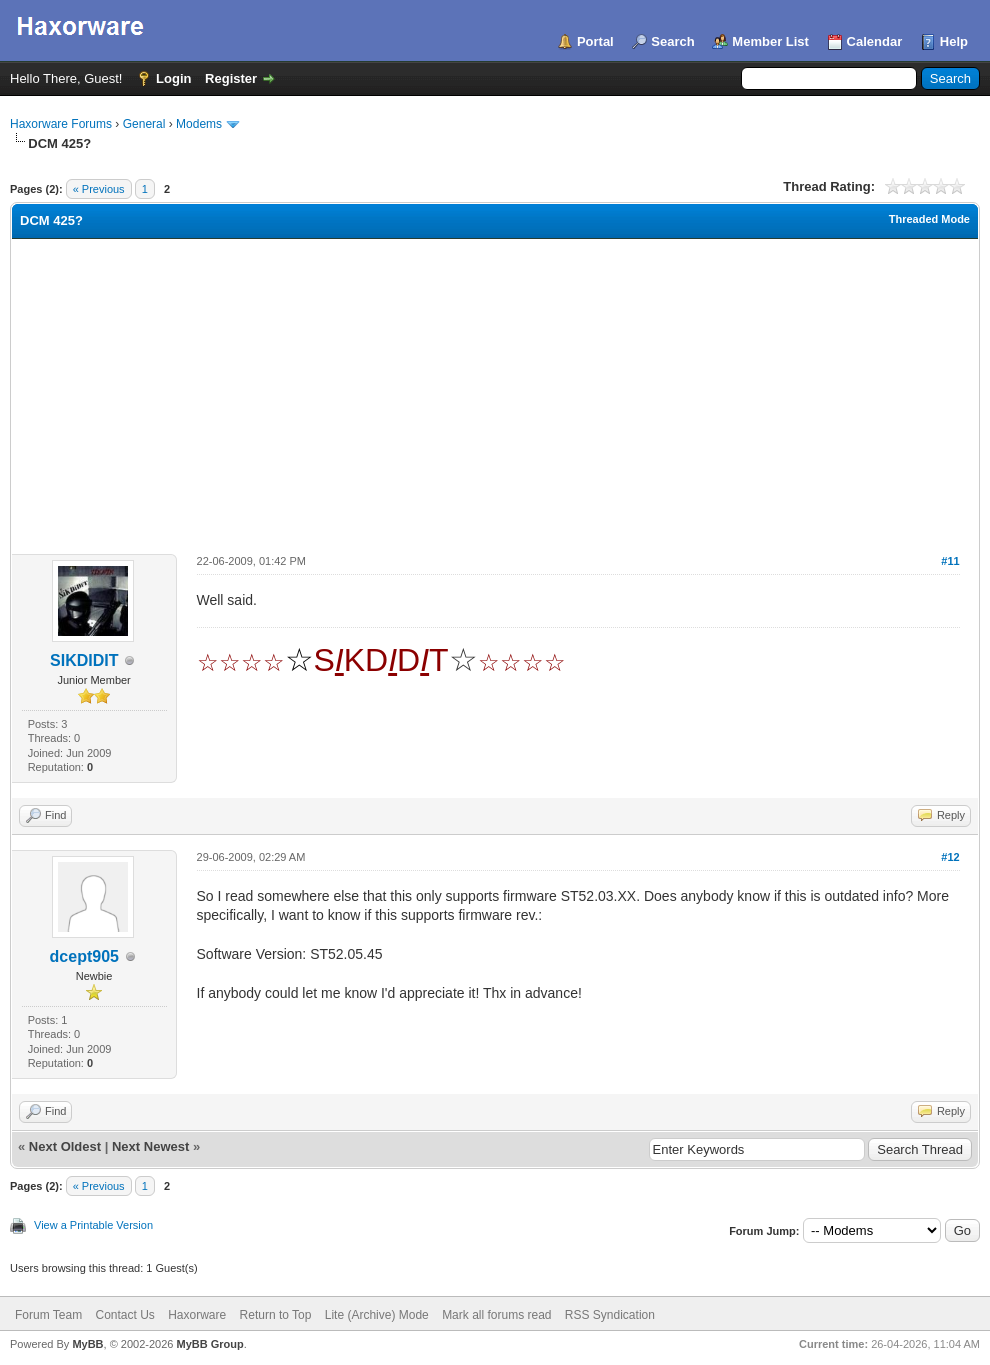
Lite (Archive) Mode (377, 1315)
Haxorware (197, 1315)
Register (231, 78)
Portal (595, 41)
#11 (950, 561)
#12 (950, 857)
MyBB (87, 1344)
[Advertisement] (495, 389)
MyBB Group (209, 1344)
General (144, 124)
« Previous (99, 189)
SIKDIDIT (84, 660)
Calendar (875, 41)
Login (173, 78)
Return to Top (276, 1315)
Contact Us (124, 1315)
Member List (770, 41)
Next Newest (150, 1146)
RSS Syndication (610, 1315)
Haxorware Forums (61, 124)
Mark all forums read (496, 1315)
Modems (199, 124)
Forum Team (48, 1315)
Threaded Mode (929, 219)
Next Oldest (65, 1146)
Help (954, 41)
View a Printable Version (93, 1225)
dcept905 (84, 956)
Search (672, 41)
